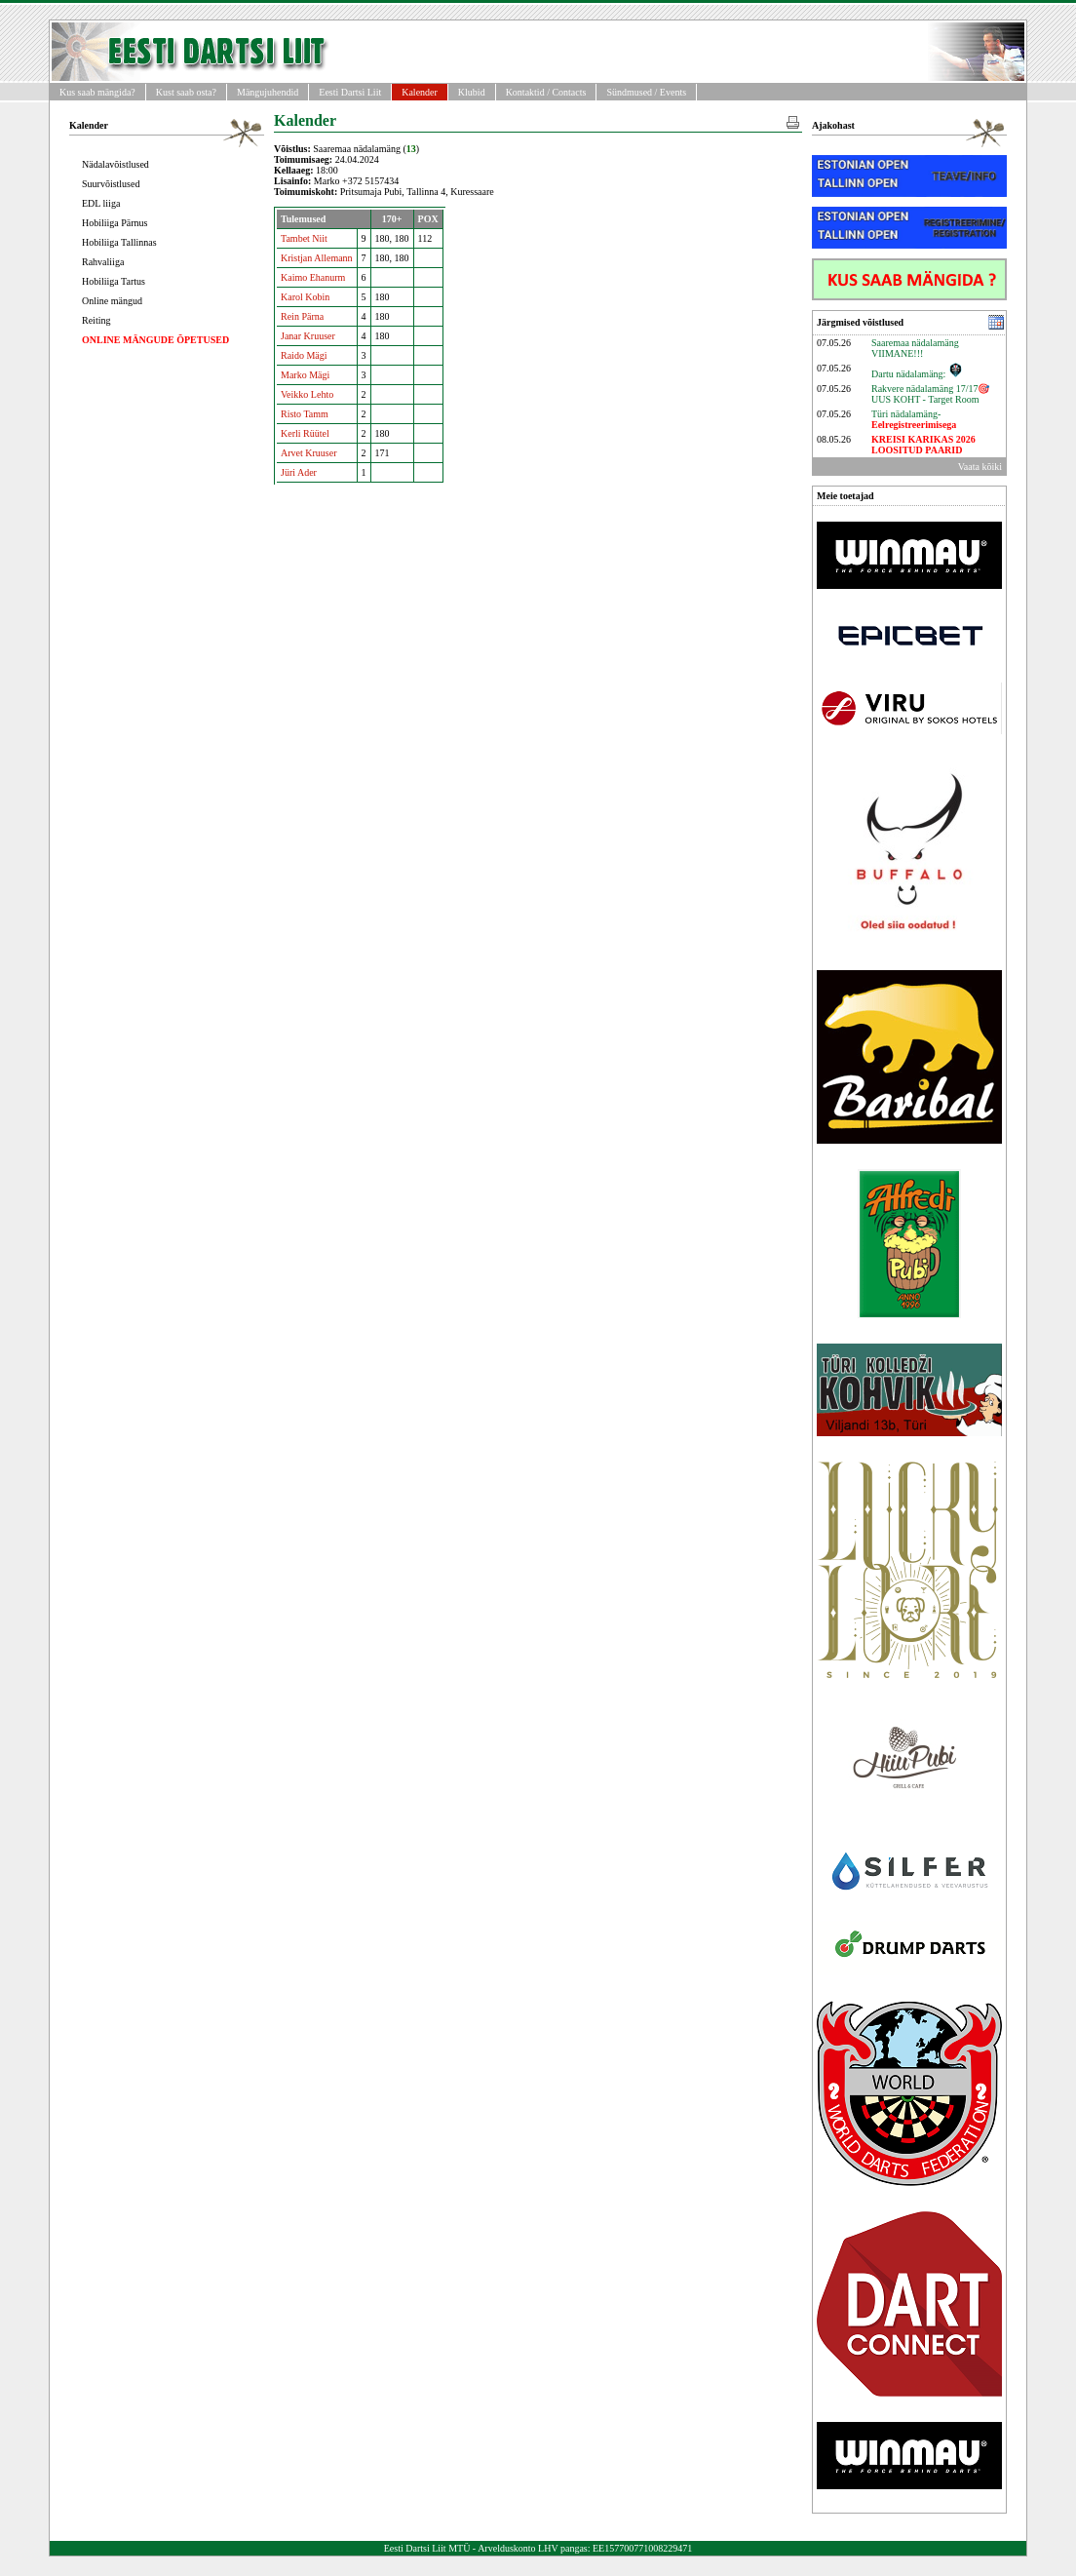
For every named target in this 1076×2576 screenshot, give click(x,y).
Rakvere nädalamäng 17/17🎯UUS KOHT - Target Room (930, 394)
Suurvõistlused (110, 183)
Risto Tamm (304, 414)
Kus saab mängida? (97, 92)
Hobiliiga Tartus (113, 281)
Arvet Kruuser (308, 453)
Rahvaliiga (103, 261)
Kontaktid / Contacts (546, 92)
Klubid (471, 92)
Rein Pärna (302, 316)
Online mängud (112, 300)
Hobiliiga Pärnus (115, 222)
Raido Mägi (304, 355)
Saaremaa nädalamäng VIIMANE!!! (915, 348)
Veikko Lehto (307, 394)
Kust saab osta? (186, 92)
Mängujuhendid (267, 92)
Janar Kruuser (308, 336)
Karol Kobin (305, 297)
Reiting (96, 320)
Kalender (420, 92)
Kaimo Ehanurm (313, 277)
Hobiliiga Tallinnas (119, 242)
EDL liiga (101, 203)
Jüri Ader (299, 472)
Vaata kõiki (980, 466)
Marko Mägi (305, 375)
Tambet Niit (304, 238)
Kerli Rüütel (305, 433)
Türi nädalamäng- (913, 419)
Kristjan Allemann (317, 258)
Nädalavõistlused (115, 164)
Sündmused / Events (646, 92)
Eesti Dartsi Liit (350, 92)
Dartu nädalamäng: (917, 374)
